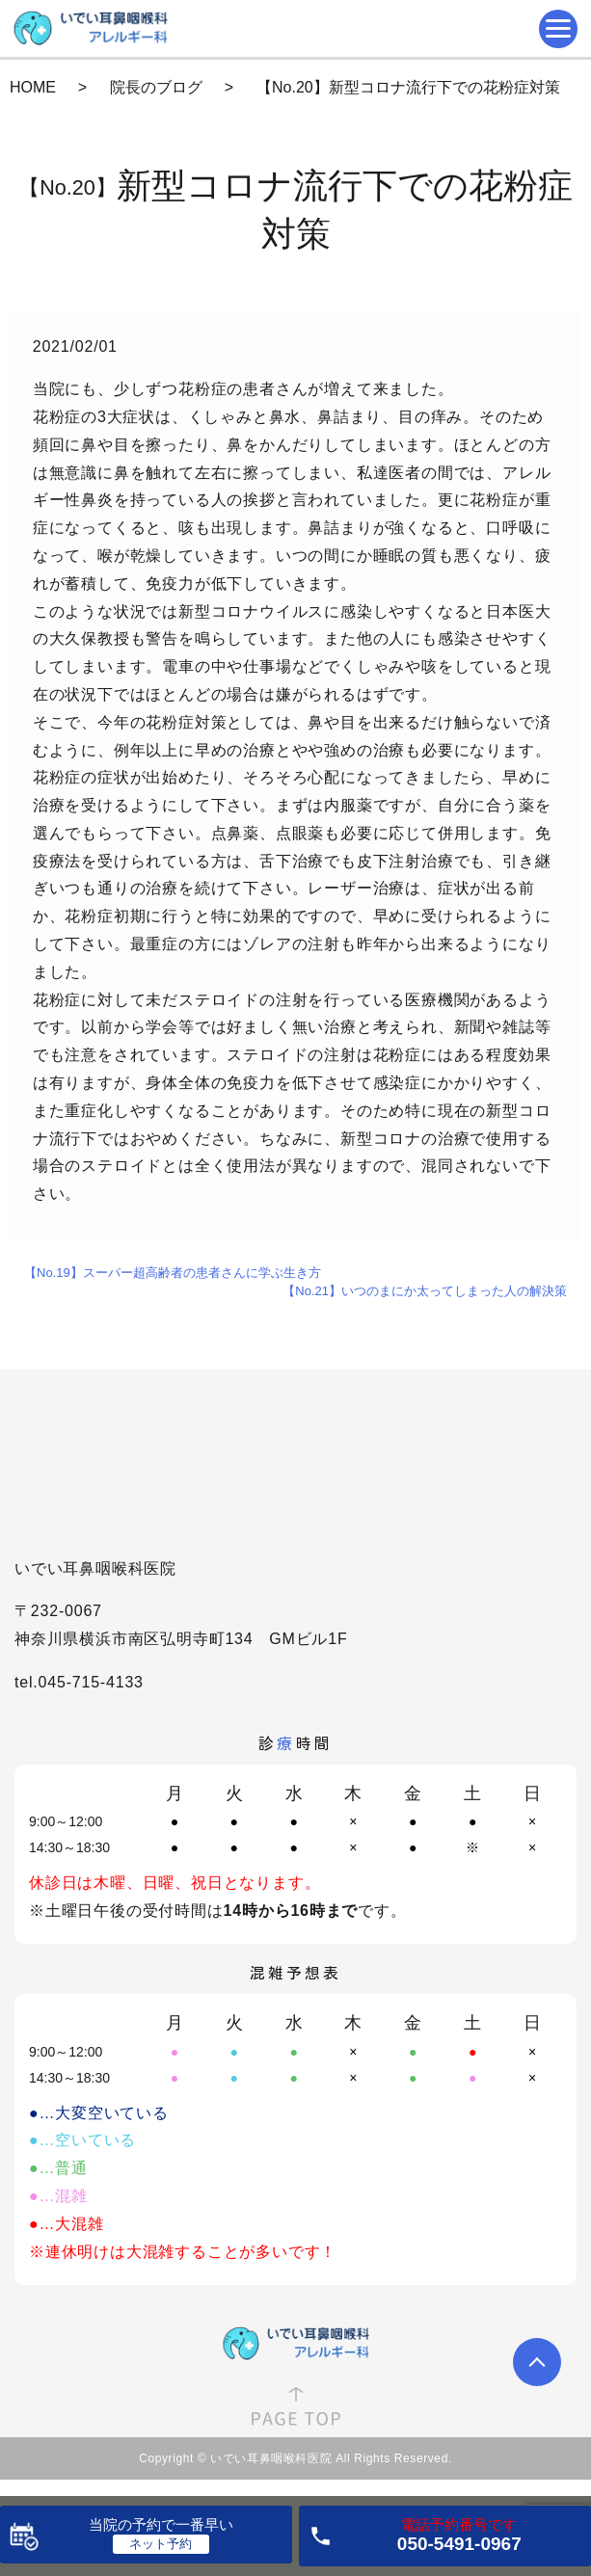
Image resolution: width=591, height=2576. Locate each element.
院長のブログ (156, 87)
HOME (33, 87)
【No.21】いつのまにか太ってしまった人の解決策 (424, 1291)
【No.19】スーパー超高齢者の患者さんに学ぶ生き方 (172, 1272)
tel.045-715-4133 (79, 1682)
